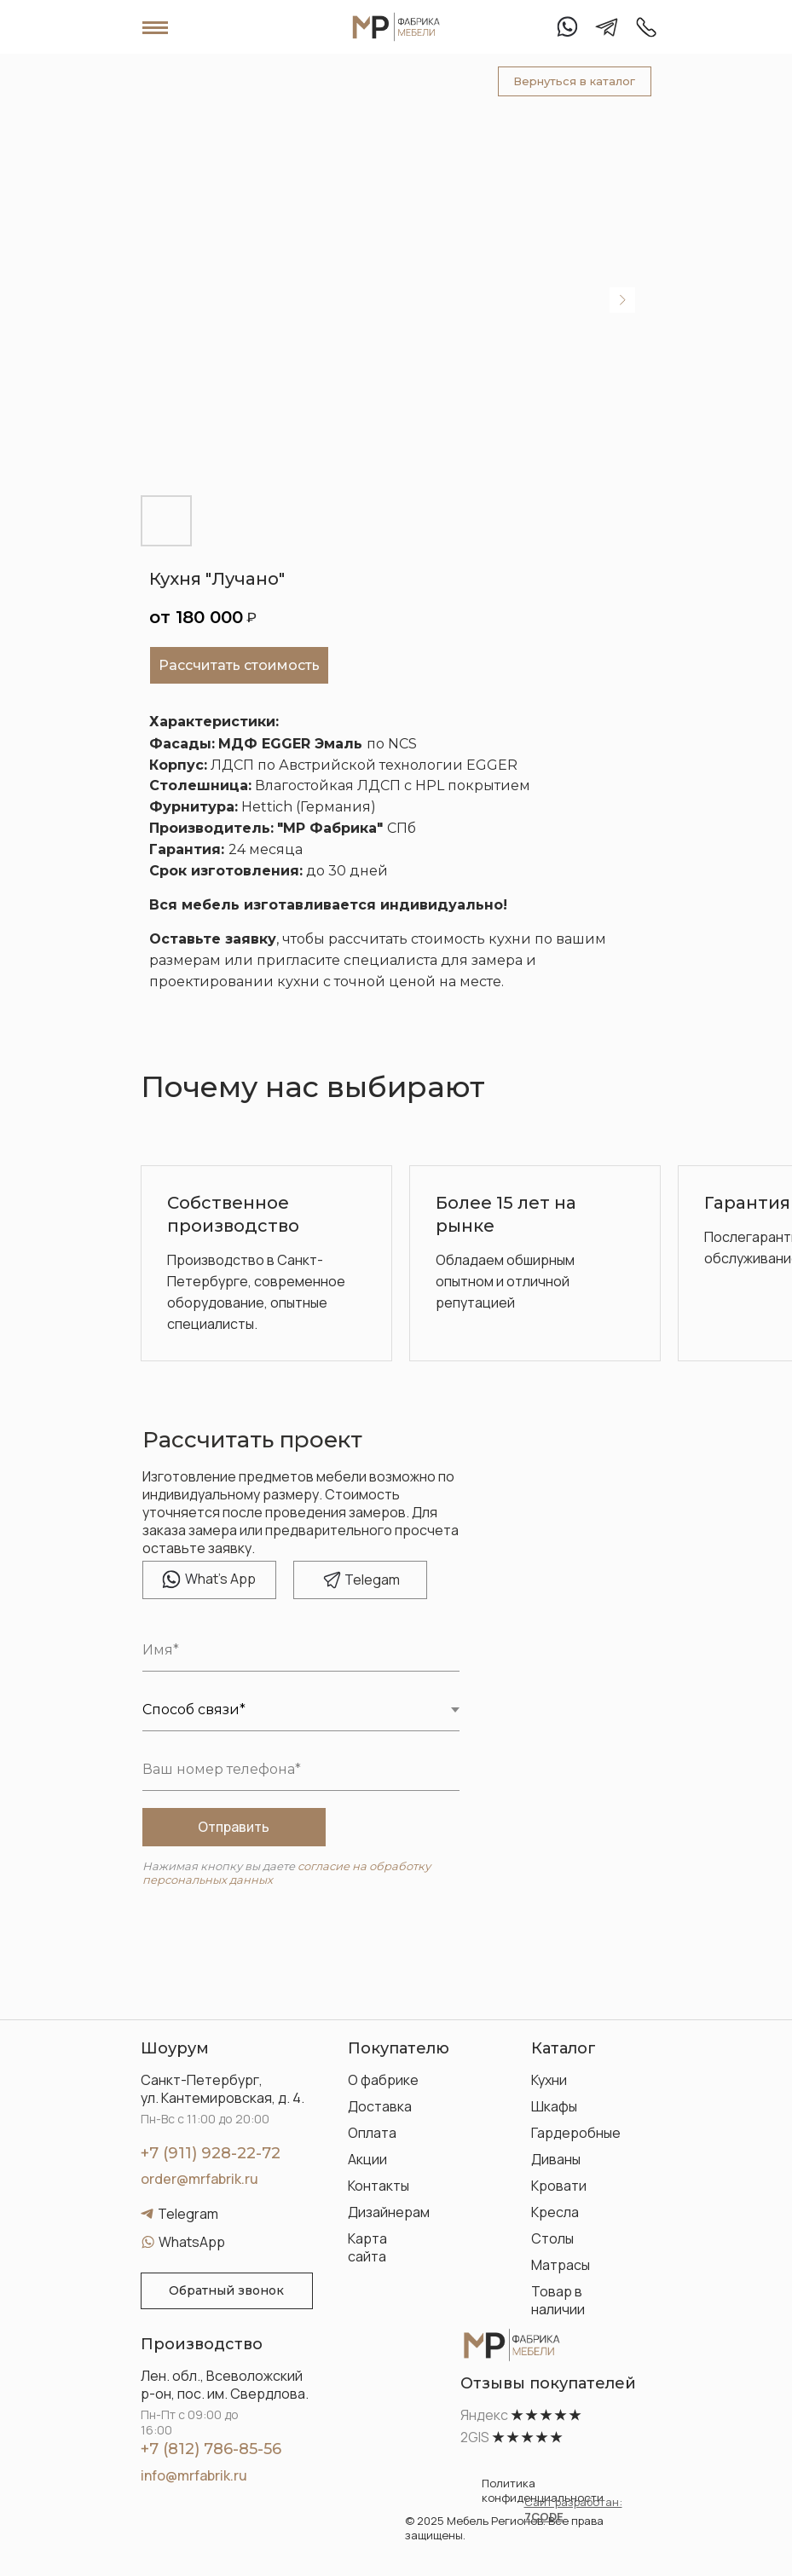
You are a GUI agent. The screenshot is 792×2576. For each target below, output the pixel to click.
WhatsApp (192, 2241)
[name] (301, 1650)
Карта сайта (367, 2247)
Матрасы (560, 2264)
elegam (372, 1579)
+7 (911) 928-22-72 (210, 2153)
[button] (227, 2291)
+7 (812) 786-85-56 (211, 2449)
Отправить (233, 1826)
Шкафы (554, 2106)
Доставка (380, 2106)
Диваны (556, 2159)
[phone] (301, 1769)
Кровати (559, 2185)
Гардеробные (576, 2132)
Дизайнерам (389, 2212)
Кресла (555, 2212)
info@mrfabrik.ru (194, 2475)
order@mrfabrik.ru (199, 2178)
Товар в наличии (558, 2300)
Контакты (378, 2185)
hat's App (220, 1578)
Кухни (549, 2080)
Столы (552, 2238)
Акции (367, 2159)
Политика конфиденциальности (543, 2490)
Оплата (372, 2132)
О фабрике (383, 2080)
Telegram (188, 2213)
